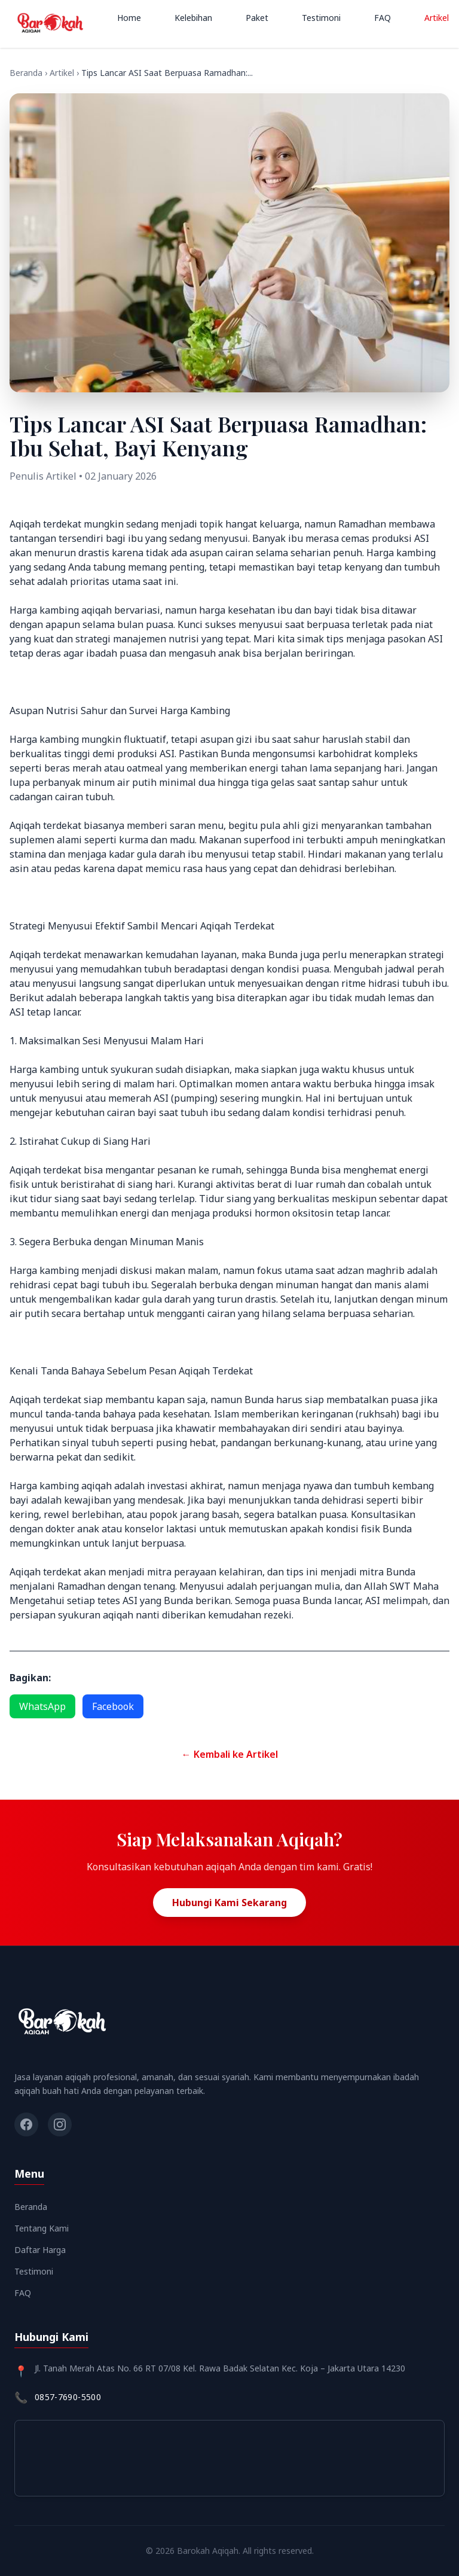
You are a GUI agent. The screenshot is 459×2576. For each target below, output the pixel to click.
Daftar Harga (40, 2249)
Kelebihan (193, 17)
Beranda (26, 72)
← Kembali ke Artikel (230, 1754)
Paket (257, 17)
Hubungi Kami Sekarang (229, 1902)
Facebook (113, 1706)
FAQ (382, 17)
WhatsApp (42, 1706)
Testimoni (321, 17)
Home (129, 17)
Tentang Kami (41, 2228)
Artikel (436, 17)
